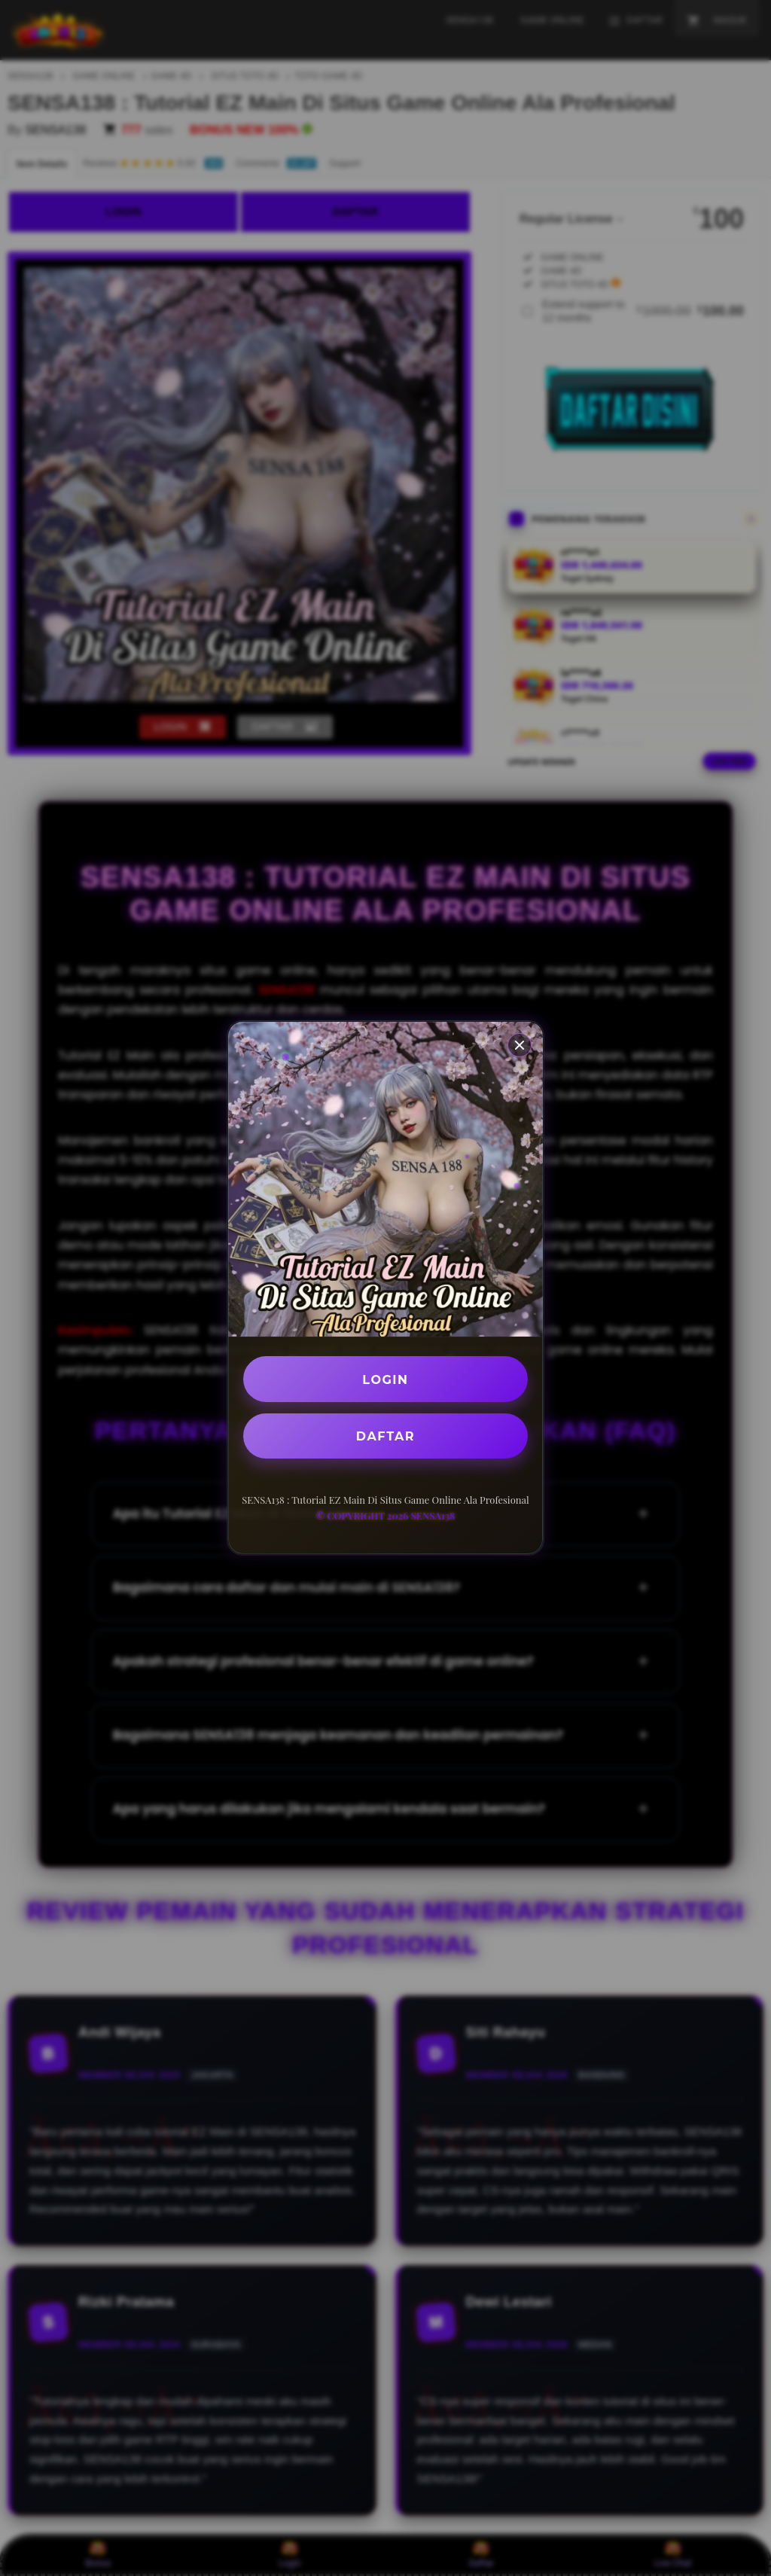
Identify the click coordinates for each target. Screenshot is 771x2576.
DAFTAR (385, 1435)
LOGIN (386, 1379)
